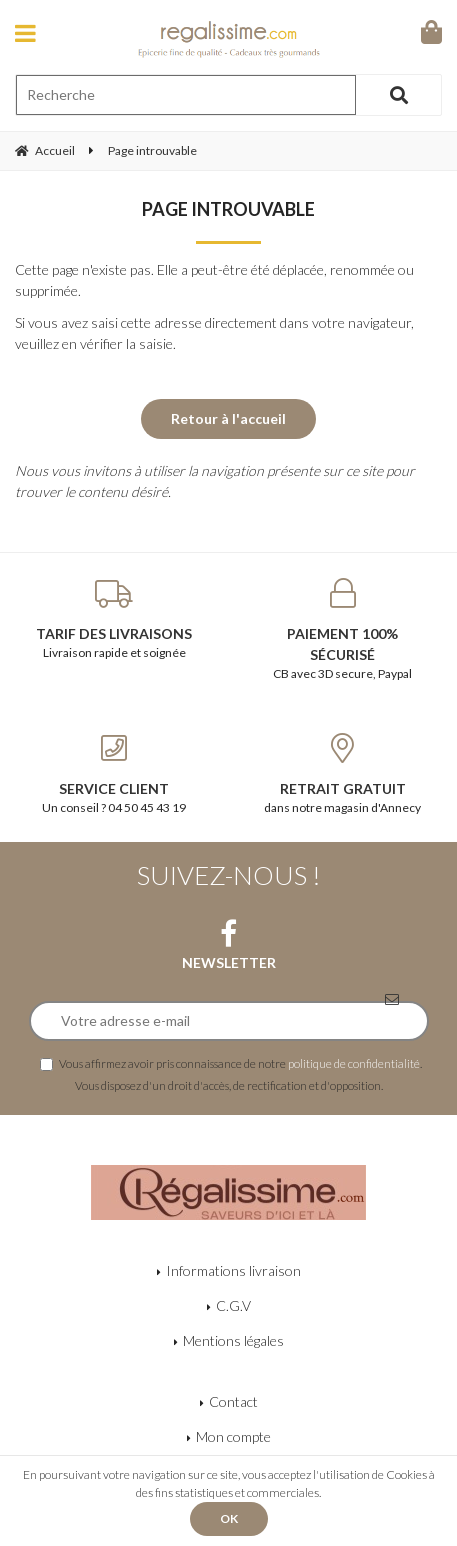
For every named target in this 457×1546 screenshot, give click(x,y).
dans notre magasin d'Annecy (343, 774)
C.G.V (233, 1305)
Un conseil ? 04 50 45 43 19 (114, 774)
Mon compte (233, 1436)
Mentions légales (233, 1340)
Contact (233, 1401)
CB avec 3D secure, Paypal (343, 629)
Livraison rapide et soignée (114, 619)
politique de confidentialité (354, 1063)
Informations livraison (233, 1270)
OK (229, 1518)
